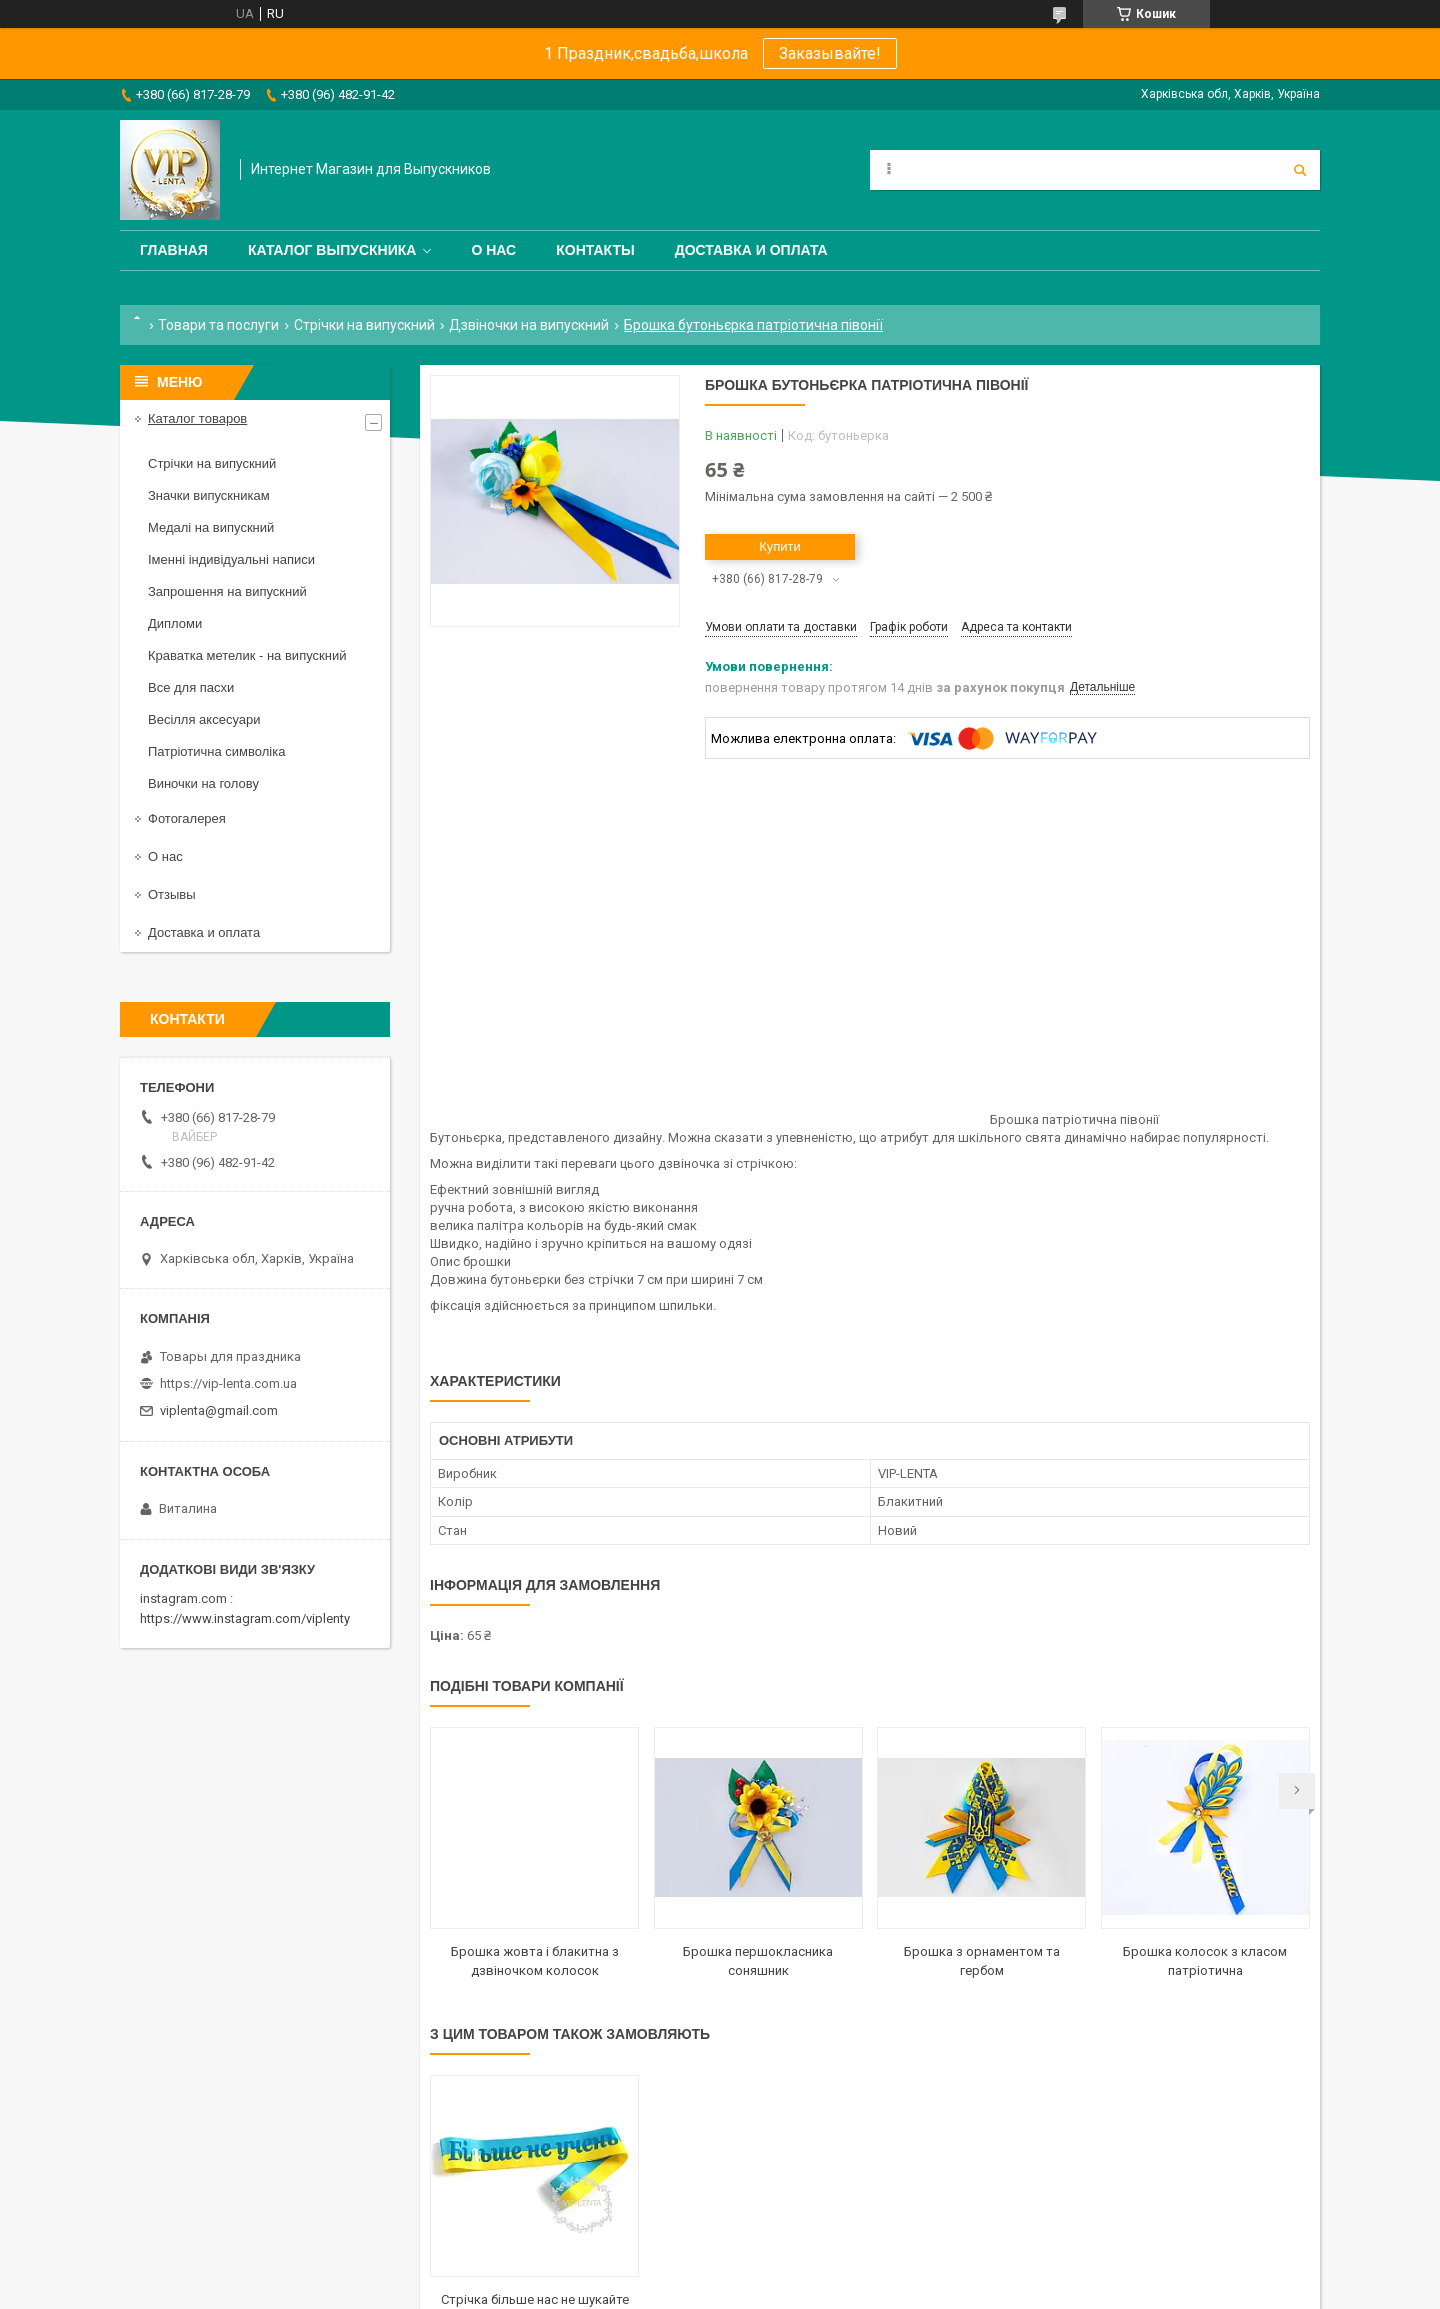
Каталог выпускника (332, 250)
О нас (493, 250)
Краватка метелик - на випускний (247, 655)
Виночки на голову (203, 783)
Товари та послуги (218, 325)
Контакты (595, 250)
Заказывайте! (830, 53)
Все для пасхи (191, 687)
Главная (174, 250)
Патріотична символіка (216, 751)
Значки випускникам (209, 495)
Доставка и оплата (751, 250)
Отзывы (172, 894)
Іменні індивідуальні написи (231, 559)
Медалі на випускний (211, 527)
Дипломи (175, 623)
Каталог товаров (197, 418)
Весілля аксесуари (204, 719)
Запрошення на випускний (227, 591)
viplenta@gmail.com (219, 1410)
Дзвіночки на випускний (529, 325)
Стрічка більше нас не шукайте (535, 2299)
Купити (780, 546)
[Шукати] (1300, 170)
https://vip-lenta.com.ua (228, 1383)
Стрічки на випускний (364, 325)
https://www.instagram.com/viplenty (245, 1618)
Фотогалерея (187, 818)
